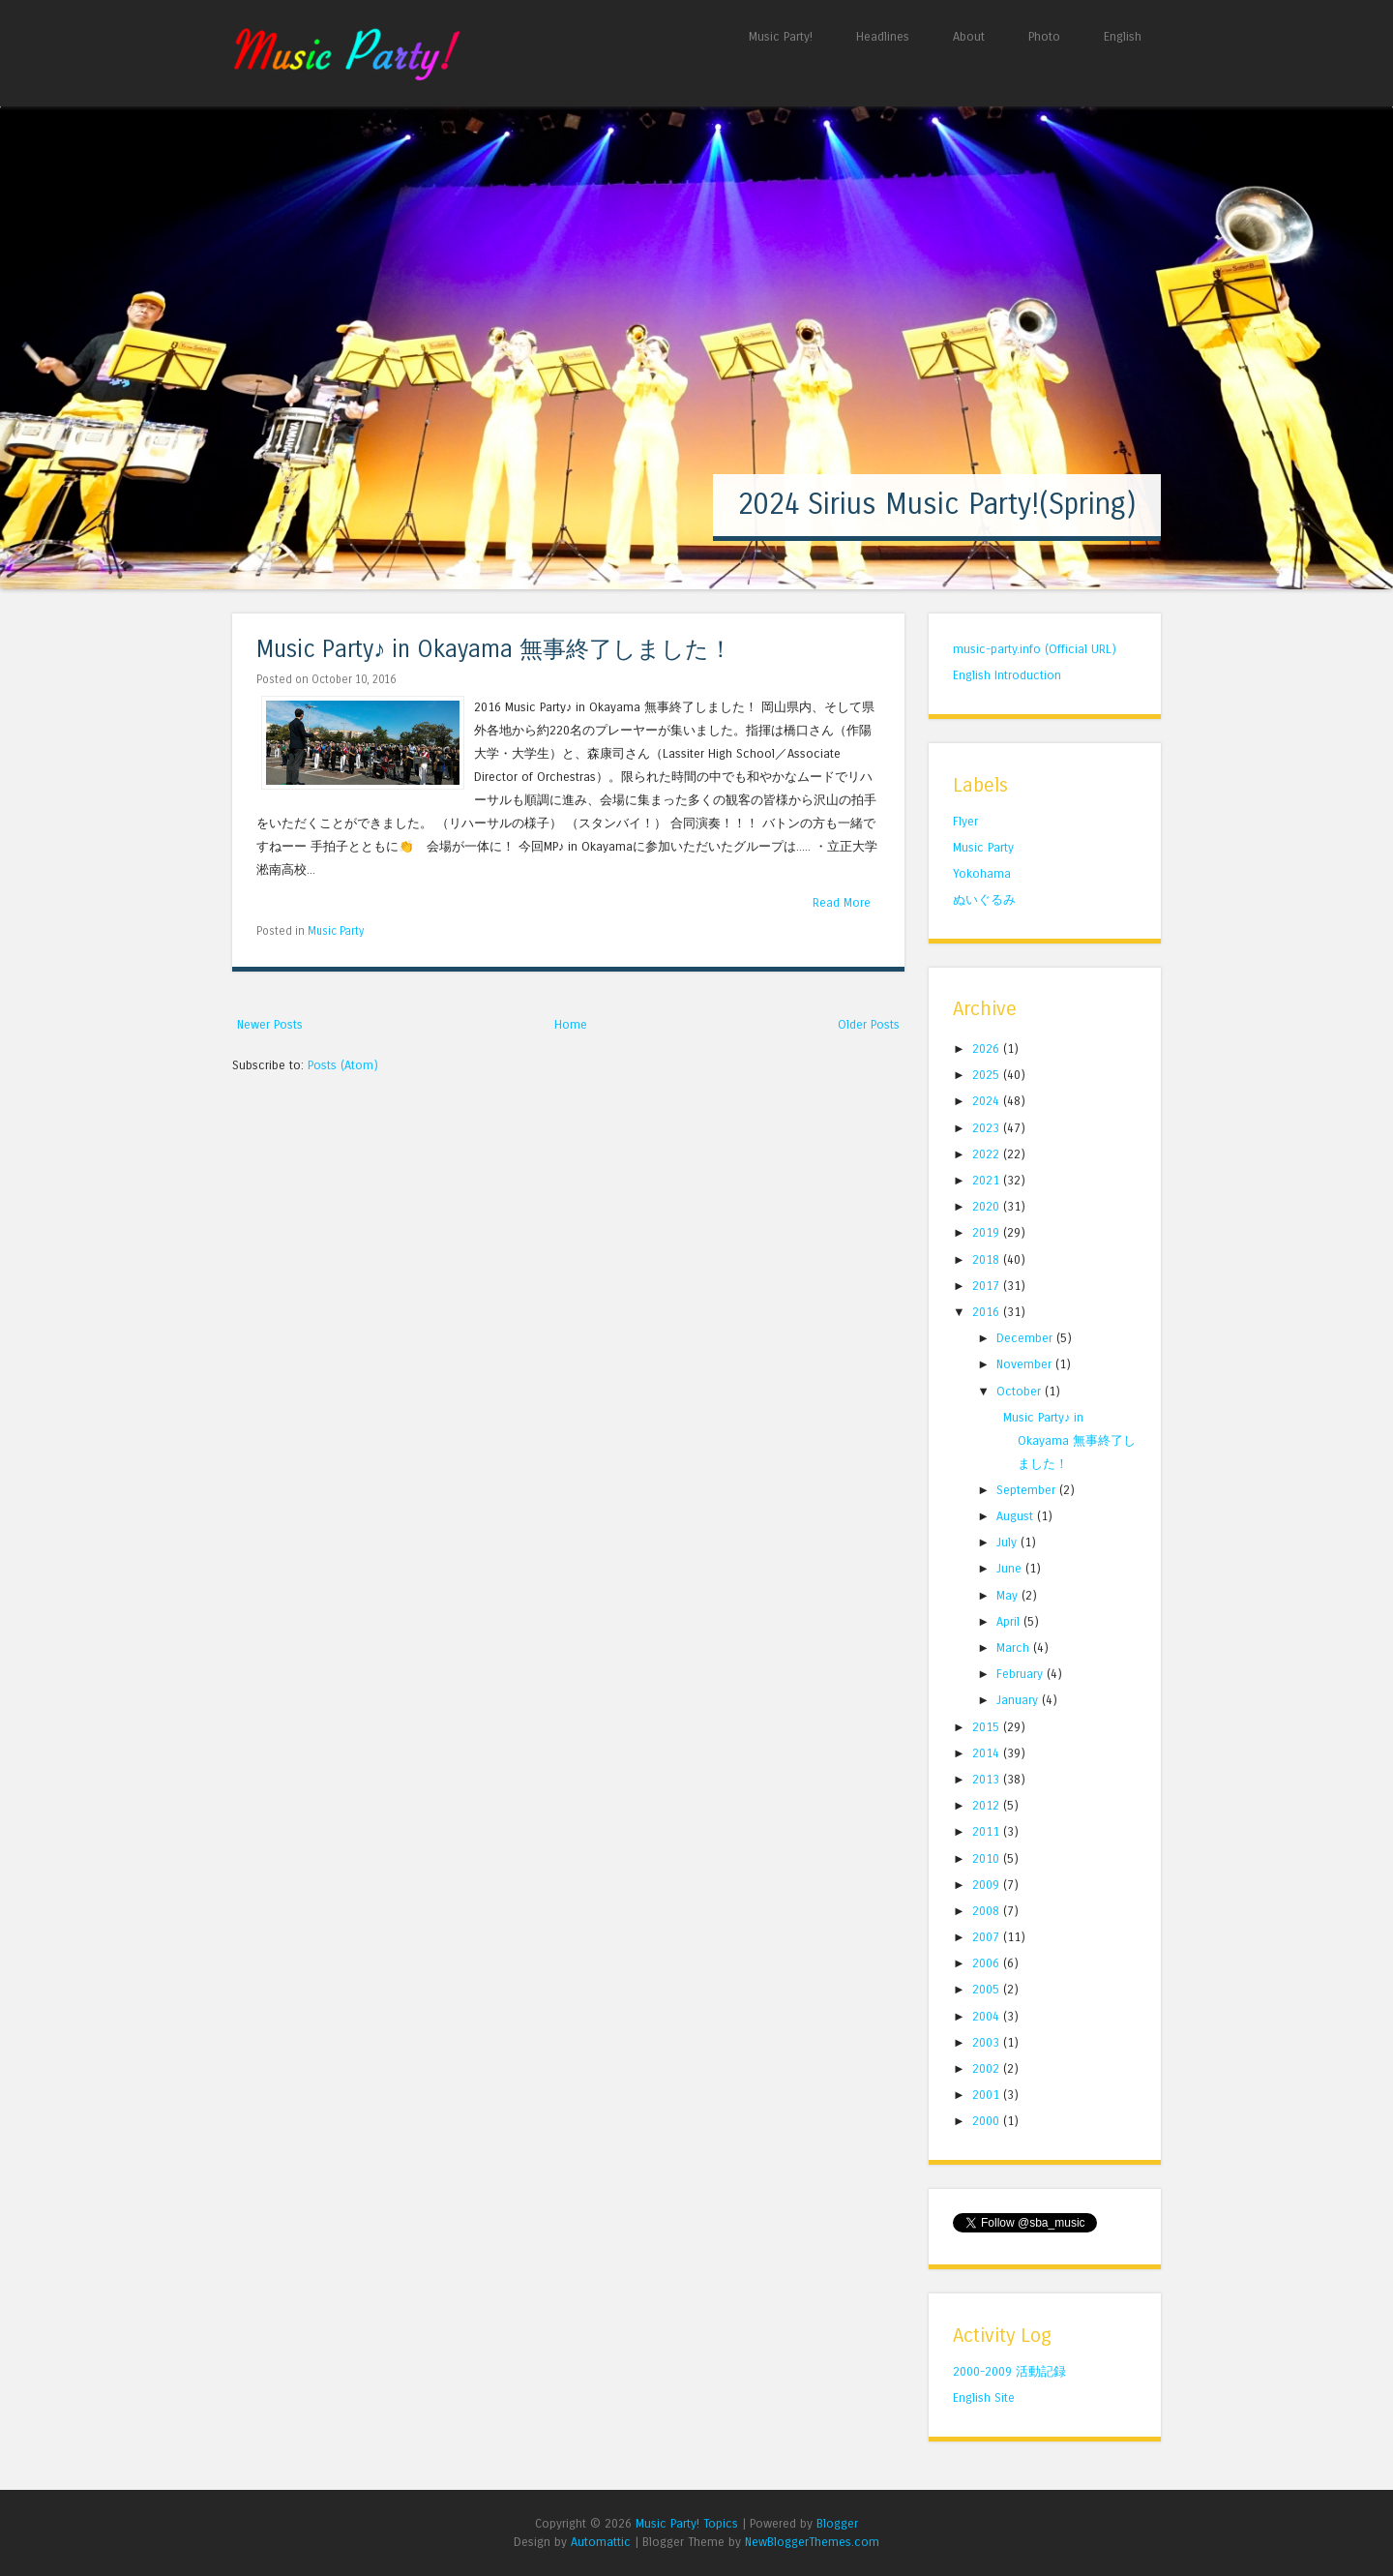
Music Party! (781, 36)
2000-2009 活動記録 (1009, 2371)
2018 (987, 1259)
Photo (1044, 36)
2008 (987, 1910)
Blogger (837, 2523)
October (1020, 1391)
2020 (987, 1206)
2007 (987, 1937)
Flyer (965, 821)
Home (570, 1024)
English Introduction (1007, 675)
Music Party (336, 931)
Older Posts (869, 1024)
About (969, 36)
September (1027, 1490)
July (1008, 1542)
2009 (987, 1884)
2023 (987, 1128)
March (1014, 1647)
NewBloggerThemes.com (812, 2541)
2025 (987, 1074)
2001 (987, 2094)
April (1009, 1621)
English (1122, 36)
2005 (987, 1989)
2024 (987, 1100)
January (1019, 1699)
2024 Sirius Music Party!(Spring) (937, 504)
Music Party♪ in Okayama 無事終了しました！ (494, 650)
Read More (842, 902)
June (1010, 1568)
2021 (987, 1180)
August (1016, 1516)
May (1009, 1595)
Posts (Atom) (343, 1065)
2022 (987, 1154)
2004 (987, 2016)
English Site (984, 2397)
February (1021, 1673)
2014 (987, 1753)
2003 (987, 2042)
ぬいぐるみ (984, 899)
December (1026, 1338)
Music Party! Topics (687, 2523)
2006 (987, 1963)
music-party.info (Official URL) (1034, 649)
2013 (987, 1779)
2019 (987, 1232)
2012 (987, 1805)
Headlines (882, 36)
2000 (987, 2120)
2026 (987, 1048)
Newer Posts (270, 1024)
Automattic (601, 2541)
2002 (987, 2068)
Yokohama (982, 873)
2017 (987, 1285)
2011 (987, 1831)
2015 (987, 1727)
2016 (987, 1311)
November (1025, 1364)
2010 (987, 1858)
